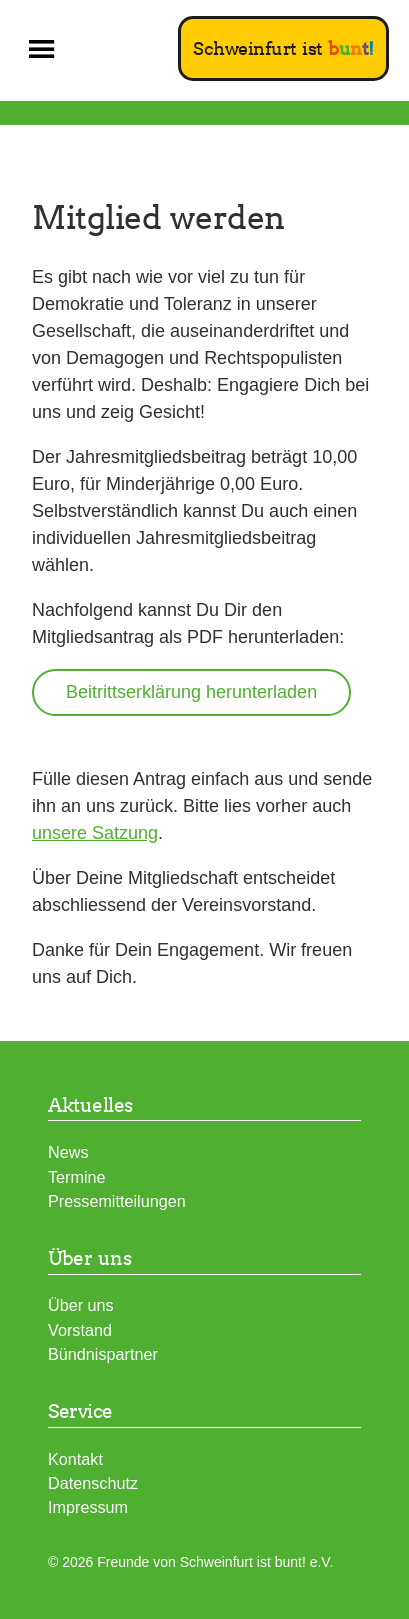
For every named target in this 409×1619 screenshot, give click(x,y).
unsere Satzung (95, 833)
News (68, 1152)
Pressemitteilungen (117, 1201)
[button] (42, 50)
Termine (77, 1177)
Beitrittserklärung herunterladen (191, 692)
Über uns (81, 1305)
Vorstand (80, 1330)
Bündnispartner (103, 1354)
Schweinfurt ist (283, 48)
